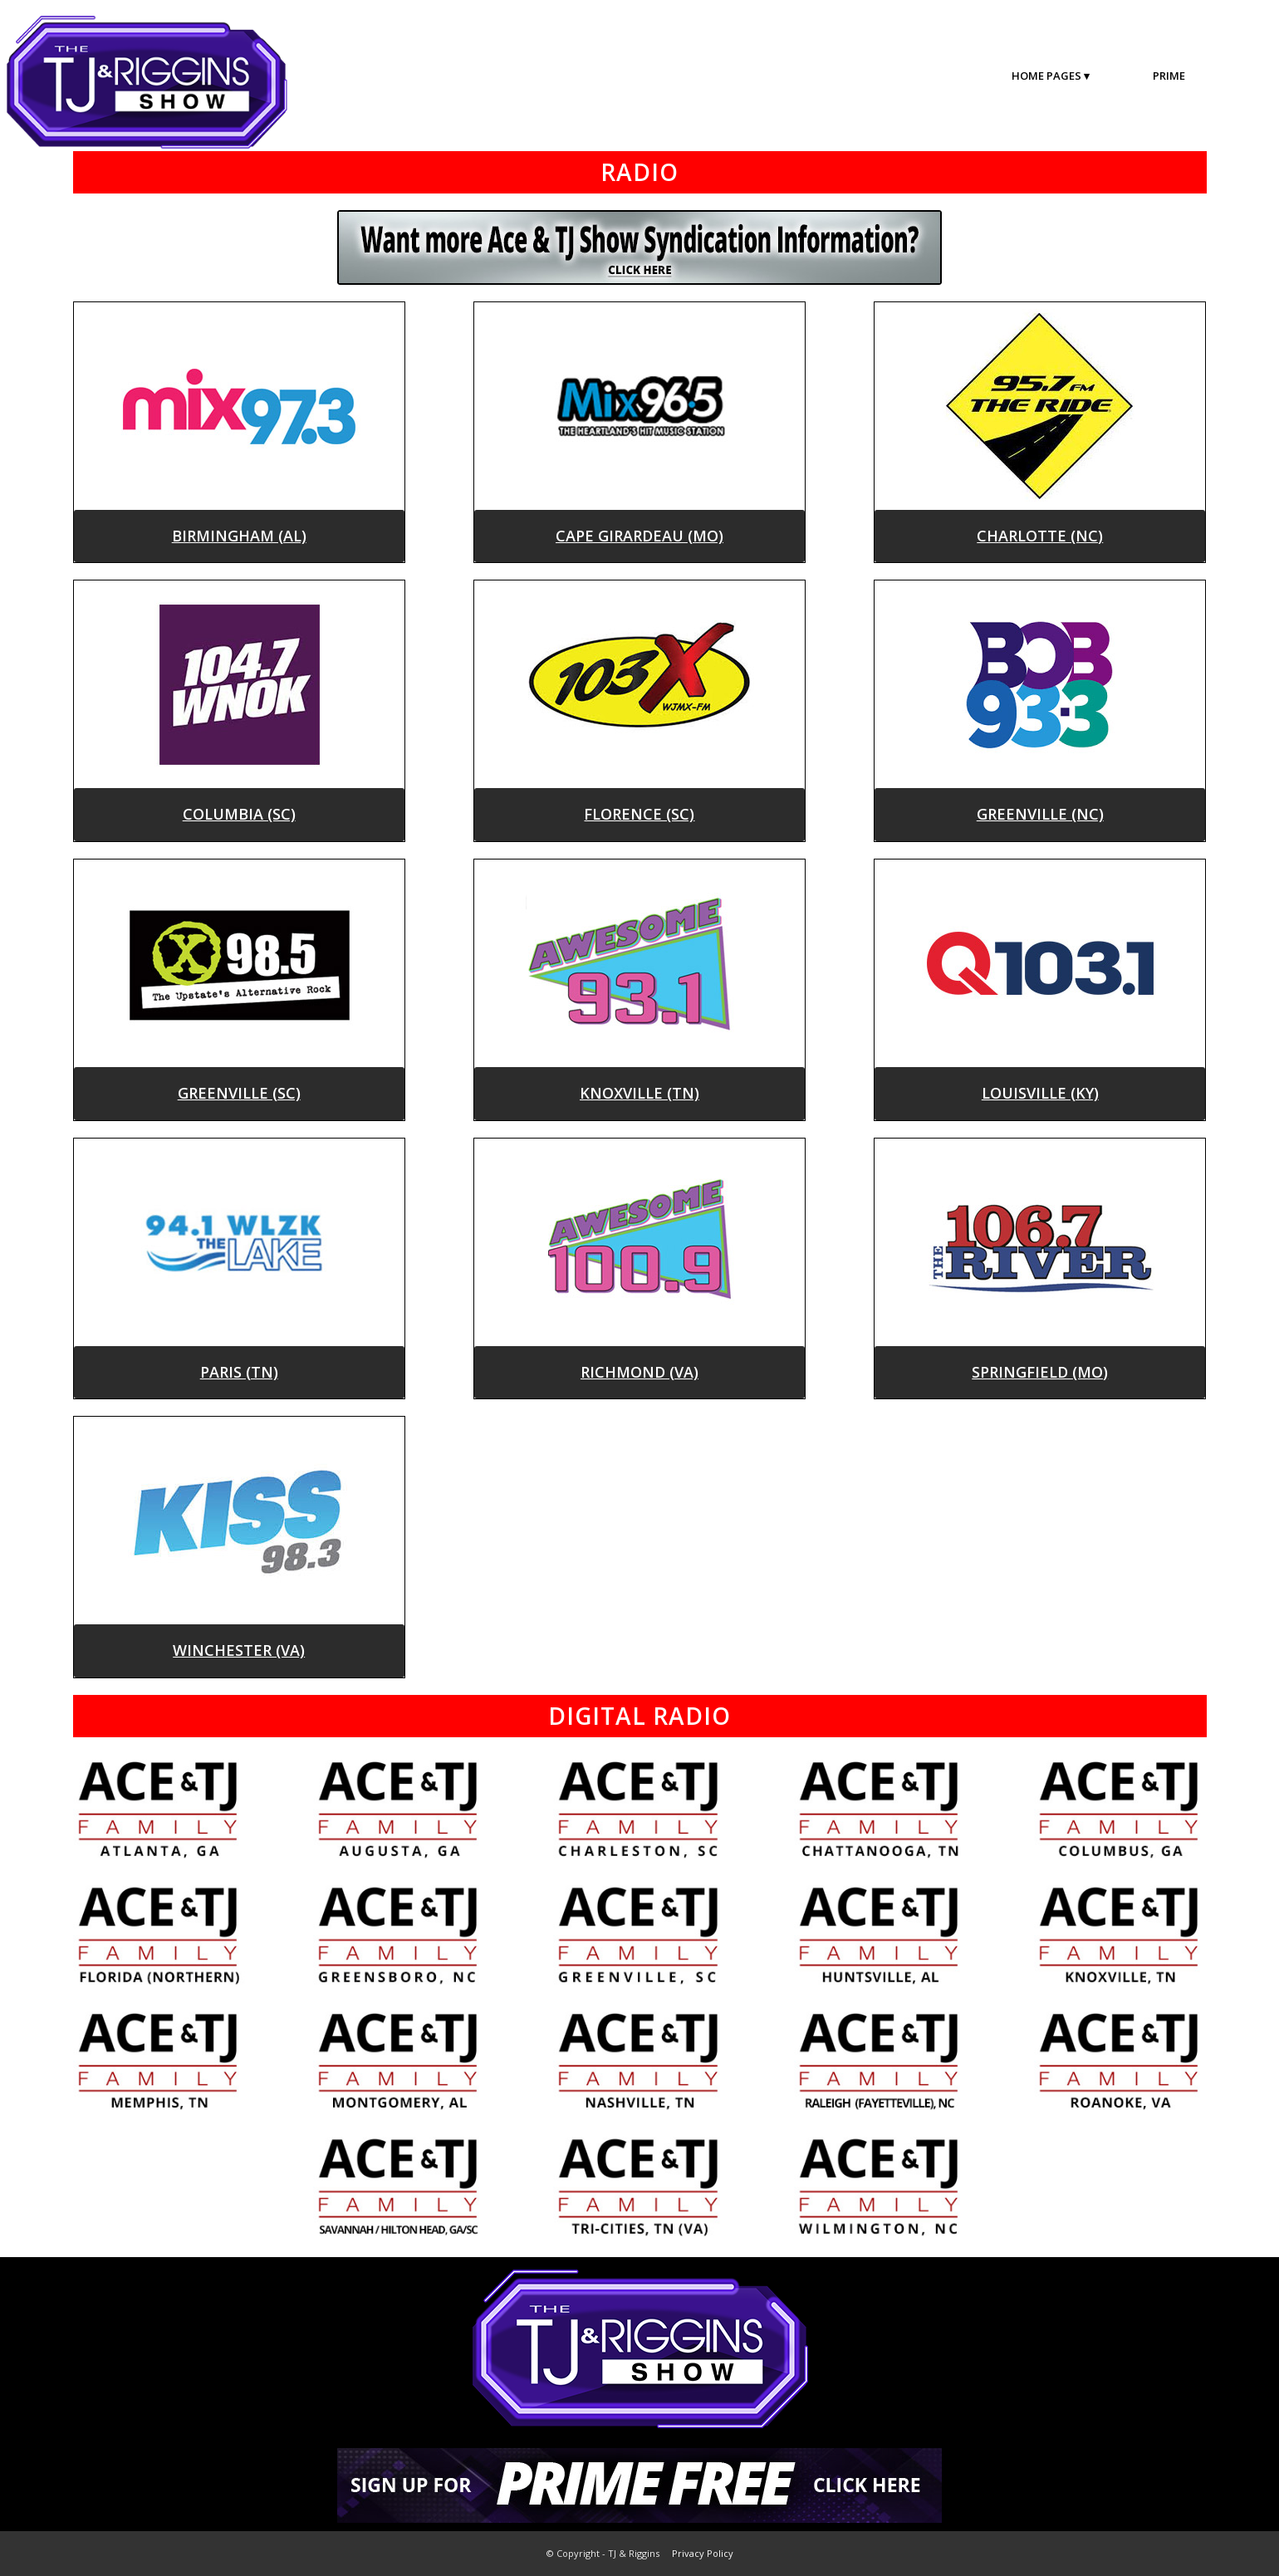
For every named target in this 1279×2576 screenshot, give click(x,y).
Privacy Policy (702, 2553)
